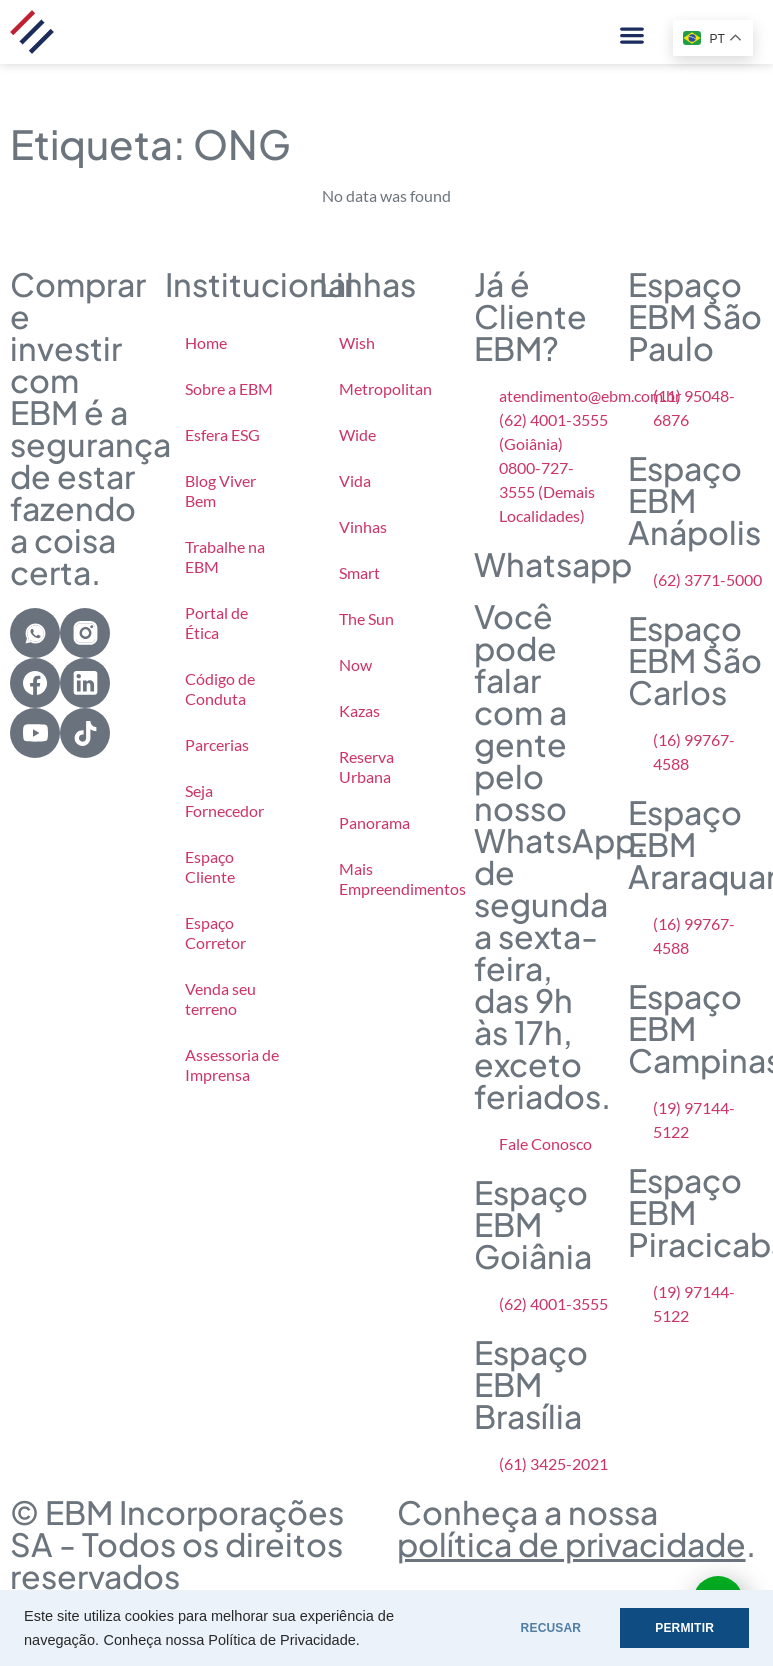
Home (206, 342)
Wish (357, 342)
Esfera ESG (222, 434)
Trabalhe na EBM (225, 556)
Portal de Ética (216, 622)
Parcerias (217, 744)
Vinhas (363, 526)
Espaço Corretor (215, 932)
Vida (355, 480)
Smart (359, 572)
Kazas (359, 710)
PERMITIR (684, 1628)
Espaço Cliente (210, 866)
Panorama (374, 822)
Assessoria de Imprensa (232, 1064)
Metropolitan (385, 388)
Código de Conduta (220, 688)
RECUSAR (551, 1628)
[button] (631, 34)
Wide (357, 434)
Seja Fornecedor (224, 800)
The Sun (366, 618)
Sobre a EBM (229, 388)
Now (355, 664)
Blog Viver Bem (220, 490)
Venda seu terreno (220, 998)
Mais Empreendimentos (396, 878)
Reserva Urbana (366, 766)
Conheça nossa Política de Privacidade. (231, 1640)
